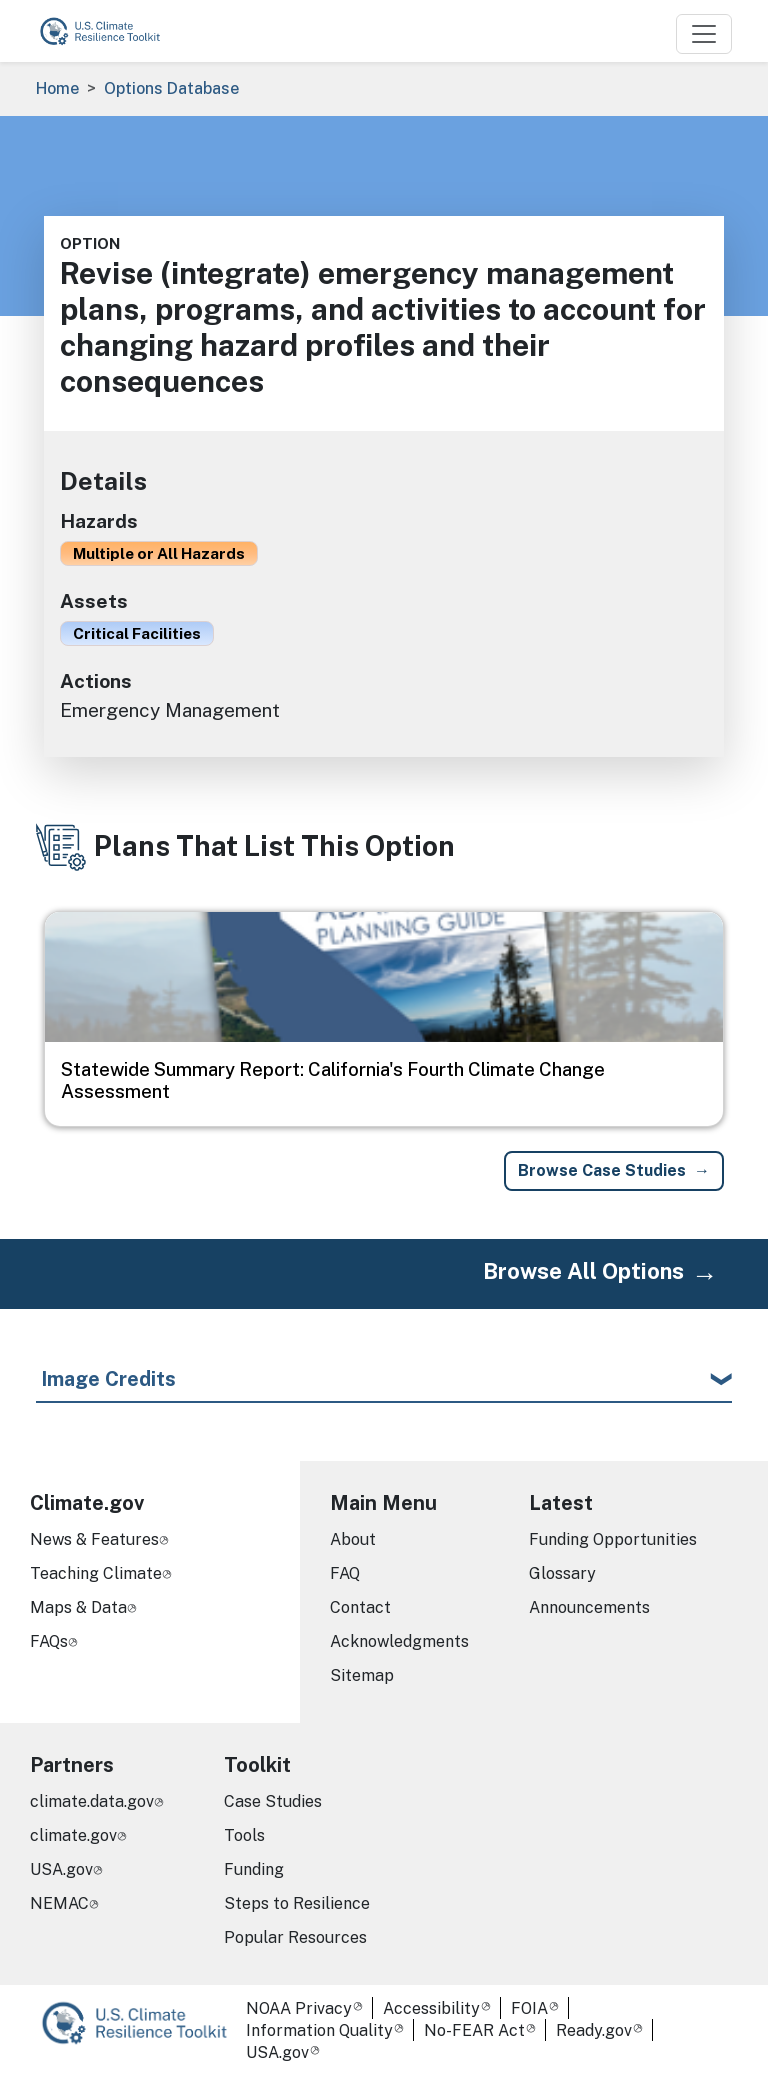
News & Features (94, 1539)
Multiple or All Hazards (159, 553)
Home (57, 88)
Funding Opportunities (613, 1539)
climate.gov (73, 1835)
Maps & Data (78, 1607)
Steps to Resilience (297, 1903)
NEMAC (59, 1903)
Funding (254, 1869)
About (353, 1539)
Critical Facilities (137, 633)
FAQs (49, 1641)
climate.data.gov (92, 1801)
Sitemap (362, 1675)
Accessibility (431, 2008)
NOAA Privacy (299, 2008)
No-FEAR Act (474, 2030)
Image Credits (108, 1379)
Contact (360, 1607)
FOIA (529, 2008)
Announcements (589, 1607)
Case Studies (273, 1801)
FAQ (345, 1573)
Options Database (171, 88)
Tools (244, 1835)
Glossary (562, 1573)
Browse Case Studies (602, 1170)
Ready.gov (594, 2030)
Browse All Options (583, 1271)
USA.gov (61, 1869)
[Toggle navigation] (704, 34)
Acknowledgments (399, 1641)
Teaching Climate (96, 1573)
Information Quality (319, 2030)
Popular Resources (295, 1937)
